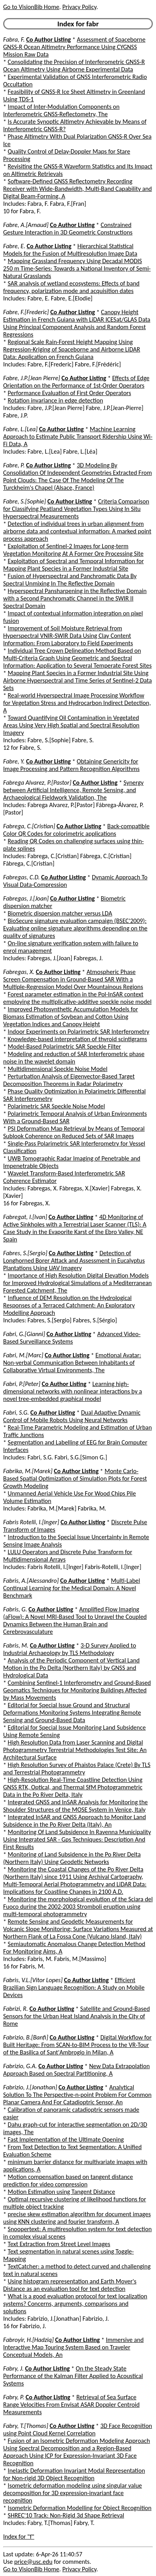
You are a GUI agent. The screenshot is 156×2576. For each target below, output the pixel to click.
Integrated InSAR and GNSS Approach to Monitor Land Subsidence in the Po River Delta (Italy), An (74, 1820)
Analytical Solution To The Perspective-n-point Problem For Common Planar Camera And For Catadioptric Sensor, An (77, 2095)
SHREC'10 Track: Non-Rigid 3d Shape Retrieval (66, 2515)
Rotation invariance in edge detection (55, 400)
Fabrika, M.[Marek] (27, 1471)
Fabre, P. (14, 465)
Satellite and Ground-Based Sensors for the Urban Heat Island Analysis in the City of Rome (76, 2016)
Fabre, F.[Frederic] (26, 312)
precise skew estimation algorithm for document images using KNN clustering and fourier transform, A (77, 2217)
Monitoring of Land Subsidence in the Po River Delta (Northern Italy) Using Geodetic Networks (72, 1858)
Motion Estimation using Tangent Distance (61, 2191)
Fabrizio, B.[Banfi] (25, 2037)
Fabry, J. (13, 2368)
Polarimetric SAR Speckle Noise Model (56, 1106)
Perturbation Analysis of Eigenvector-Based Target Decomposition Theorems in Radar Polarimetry (69, 1080)
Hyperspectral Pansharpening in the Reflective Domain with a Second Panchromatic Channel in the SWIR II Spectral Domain (75, 598)
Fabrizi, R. (15, 2008)
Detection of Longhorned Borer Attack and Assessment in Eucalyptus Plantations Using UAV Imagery (74, 1260)
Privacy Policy (79, 7)
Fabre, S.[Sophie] (24, 501)
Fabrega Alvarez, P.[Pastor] (37, 782)
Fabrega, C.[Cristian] (29, 826)
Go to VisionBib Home (31, 7)
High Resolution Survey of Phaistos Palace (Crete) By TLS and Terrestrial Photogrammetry (76, 1768)
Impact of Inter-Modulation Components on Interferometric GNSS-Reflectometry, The (61, 110)
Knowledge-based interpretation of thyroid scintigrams (77, 1039)
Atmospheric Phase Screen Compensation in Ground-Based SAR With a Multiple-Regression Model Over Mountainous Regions (73, 979)
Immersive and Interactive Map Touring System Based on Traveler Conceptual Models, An (73, 2347)
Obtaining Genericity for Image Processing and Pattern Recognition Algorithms (71, 765)
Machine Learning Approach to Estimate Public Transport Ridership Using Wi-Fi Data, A (77, 436)
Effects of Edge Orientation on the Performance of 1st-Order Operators (76, 381)
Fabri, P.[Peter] (21, 1384)
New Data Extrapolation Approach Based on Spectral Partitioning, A (76, 2069)
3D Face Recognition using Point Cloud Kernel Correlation (77, 2429)
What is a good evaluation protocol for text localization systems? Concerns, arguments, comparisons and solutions (75, 2303)
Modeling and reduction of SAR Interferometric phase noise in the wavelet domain (74, 1057)
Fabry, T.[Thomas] (25, 2426)
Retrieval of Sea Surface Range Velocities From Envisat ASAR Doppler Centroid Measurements (71, 2404)
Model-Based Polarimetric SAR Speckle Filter (64, 1046)
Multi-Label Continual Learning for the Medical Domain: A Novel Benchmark (71, 1588)
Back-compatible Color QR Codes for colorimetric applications (76, 829)
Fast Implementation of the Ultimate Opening (66, 2139)
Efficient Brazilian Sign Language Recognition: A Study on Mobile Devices (74, 1987)
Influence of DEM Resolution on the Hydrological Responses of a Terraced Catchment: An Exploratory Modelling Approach (69, 1305)
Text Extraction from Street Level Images (59, 2244)
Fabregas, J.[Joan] (26, 898)
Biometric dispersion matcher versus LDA (60, 913)
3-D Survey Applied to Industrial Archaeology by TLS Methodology (69, 1649)
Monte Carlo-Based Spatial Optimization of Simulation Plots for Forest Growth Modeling (75, 1478)
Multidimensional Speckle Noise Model (58, 1069)
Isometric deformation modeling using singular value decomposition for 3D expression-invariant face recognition (72, 2493)
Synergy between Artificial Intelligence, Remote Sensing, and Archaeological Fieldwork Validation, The (73, 790)
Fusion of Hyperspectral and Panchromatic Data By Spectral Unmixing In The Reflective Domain (70, 579)
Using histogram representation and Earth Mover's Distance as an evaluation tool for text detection (69, 2285)
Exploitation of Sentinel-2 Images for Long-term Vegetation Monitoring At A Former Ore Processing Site (73, 549)
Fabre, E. (14, 246)
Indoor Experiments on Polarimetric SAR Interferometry (79, 1031)
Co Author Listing (48, 39)
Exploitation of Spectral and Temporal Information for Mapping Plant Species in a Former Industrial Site (73, 564)
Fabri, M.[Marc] (23, 1355)
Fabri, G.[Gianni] (24, 1334)
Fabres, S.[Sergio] (25, 1253)
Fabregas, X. (18, 972)
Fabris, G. (15, 1609)
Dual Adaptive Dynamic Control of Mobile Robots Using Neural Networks (72, 1416)
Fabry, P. (13, 2397)
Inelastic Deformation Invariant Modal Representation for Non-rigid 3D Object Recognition (74, 2474)
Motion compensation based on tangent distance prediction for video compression (68, 2180)
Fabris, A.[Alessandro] (31, 1580)
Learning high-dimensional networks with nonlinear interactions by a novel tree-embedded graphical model (72, 1391)
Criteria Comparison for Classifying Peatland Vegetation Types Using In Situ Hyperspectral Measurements (76, 509)
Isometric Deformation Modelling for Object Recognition (80, 2508)
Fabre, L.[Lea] (20, 429)
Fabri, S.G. (16, 1412)
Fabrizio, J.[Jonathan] (30, 2087)
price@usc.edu (33, 2561)
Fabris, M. (15, 1645)
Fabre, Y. (14, 761)
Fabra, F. (14, 39)
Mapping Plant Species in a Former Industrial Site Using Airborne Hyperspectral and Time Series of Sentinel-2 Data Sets (77, 680)
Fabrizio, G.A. (20, 2066)
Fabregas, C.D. (21, 877)
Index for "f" (18, 2536)
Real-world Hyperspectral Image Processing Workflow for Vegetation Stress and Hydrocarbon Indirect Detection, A (77, 703)
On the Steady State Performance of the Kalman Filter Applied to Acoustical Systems (73, 2376)
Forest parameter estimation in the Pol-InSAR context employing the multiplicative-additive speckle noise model (77, 997)
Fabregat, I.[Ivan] (25, 1217)
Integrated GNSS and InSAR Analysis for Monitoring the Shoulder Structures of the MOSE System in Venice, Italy (75, 1805)
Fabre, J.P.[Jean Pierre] (31, 378)
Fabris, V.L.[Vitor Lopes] (33, 1980)
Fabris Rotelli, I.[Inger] (31, 1522)
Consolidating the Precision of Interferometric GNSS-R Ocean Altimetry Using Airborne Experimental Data (74, 65)
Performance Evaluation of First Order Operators (69, 393)
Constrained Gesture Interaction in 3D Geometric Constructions (67, 228)
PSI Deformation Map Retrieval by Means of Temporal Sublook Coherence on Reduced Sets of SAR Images (74, 1132)
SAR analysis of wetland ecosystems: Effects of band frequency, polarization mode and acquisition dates (71, 287)
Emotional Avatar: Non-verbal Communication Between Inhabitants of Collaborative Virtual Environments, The (72, 1362)
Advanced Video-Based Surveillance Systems (72, 1337)
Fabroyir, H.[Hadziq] (28, 2339)
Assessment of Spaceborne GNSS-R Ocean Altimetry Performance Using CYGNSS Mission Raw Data (74, 47)
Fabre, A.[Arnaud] (25, 225)
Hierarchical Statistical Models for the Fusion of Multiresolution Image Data (70, 249)
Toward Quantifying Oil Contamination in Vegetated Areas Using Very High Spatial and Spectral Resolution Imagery (71, 725)
